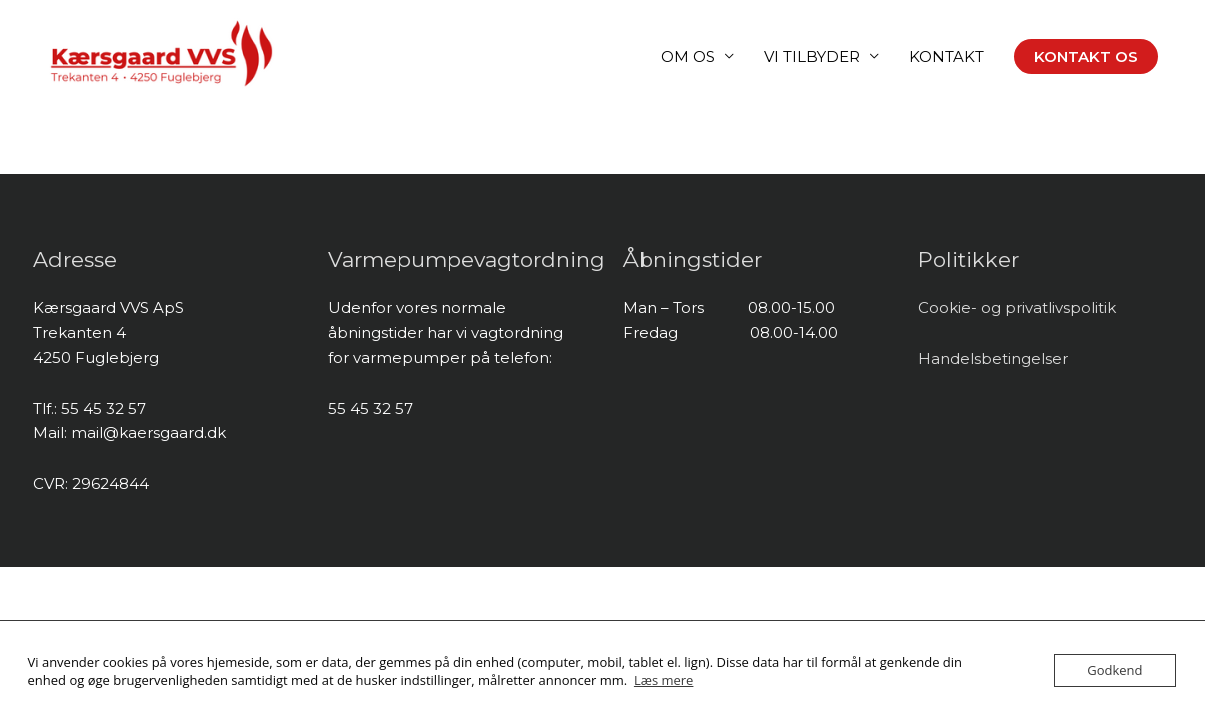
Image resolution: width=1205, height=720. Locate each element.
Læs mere (664, 680)
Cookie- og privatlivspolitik (1017, 307)
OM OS (688, 56)
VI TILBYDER (812, 56)
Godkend (1114, 670)
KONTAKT (946, 56)
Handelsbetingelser (993, 358)
